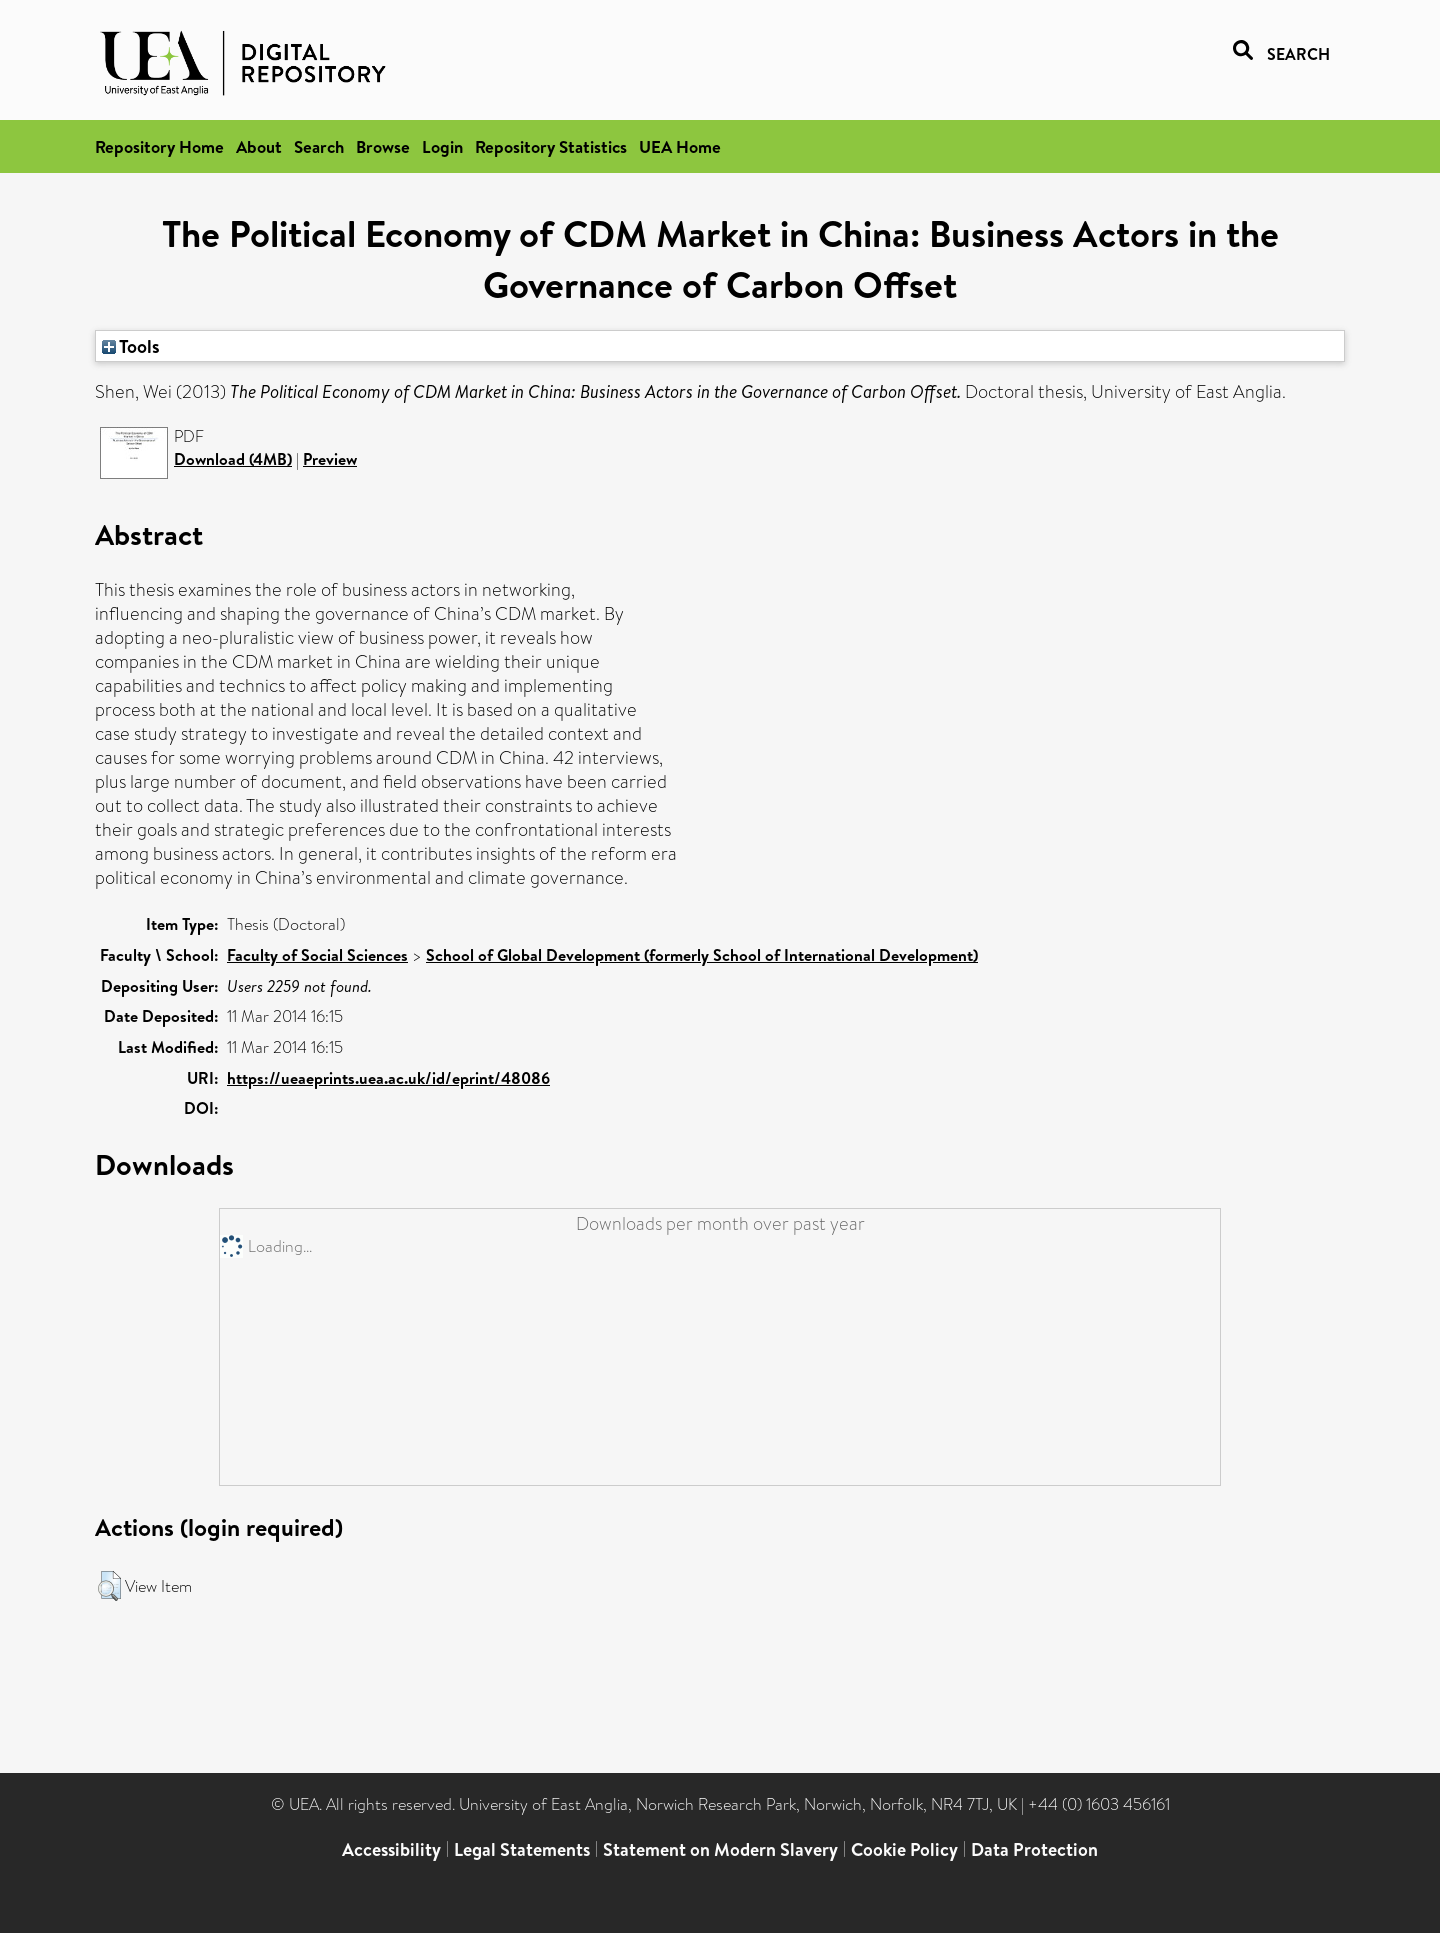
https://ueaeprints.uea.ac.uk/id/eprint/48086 (388, 1078)
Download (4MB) (233, 459)
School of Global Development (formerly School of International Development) (702, 955)
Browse (383, 146)
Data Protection (1034, 1849)
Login (442, 146)
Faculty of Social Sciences (317, 955)
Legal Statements (522, 1849)
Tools (131, 346)
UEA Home (680, 146)
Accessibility (391, 1849)
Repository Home (159, 146)
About (259, 146)
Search (319, 146)
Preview (330, 459)
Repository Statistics (551, 146)
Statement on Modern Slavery (720, 1849)
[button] (109, 1586)
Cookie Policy (904, 1849)
